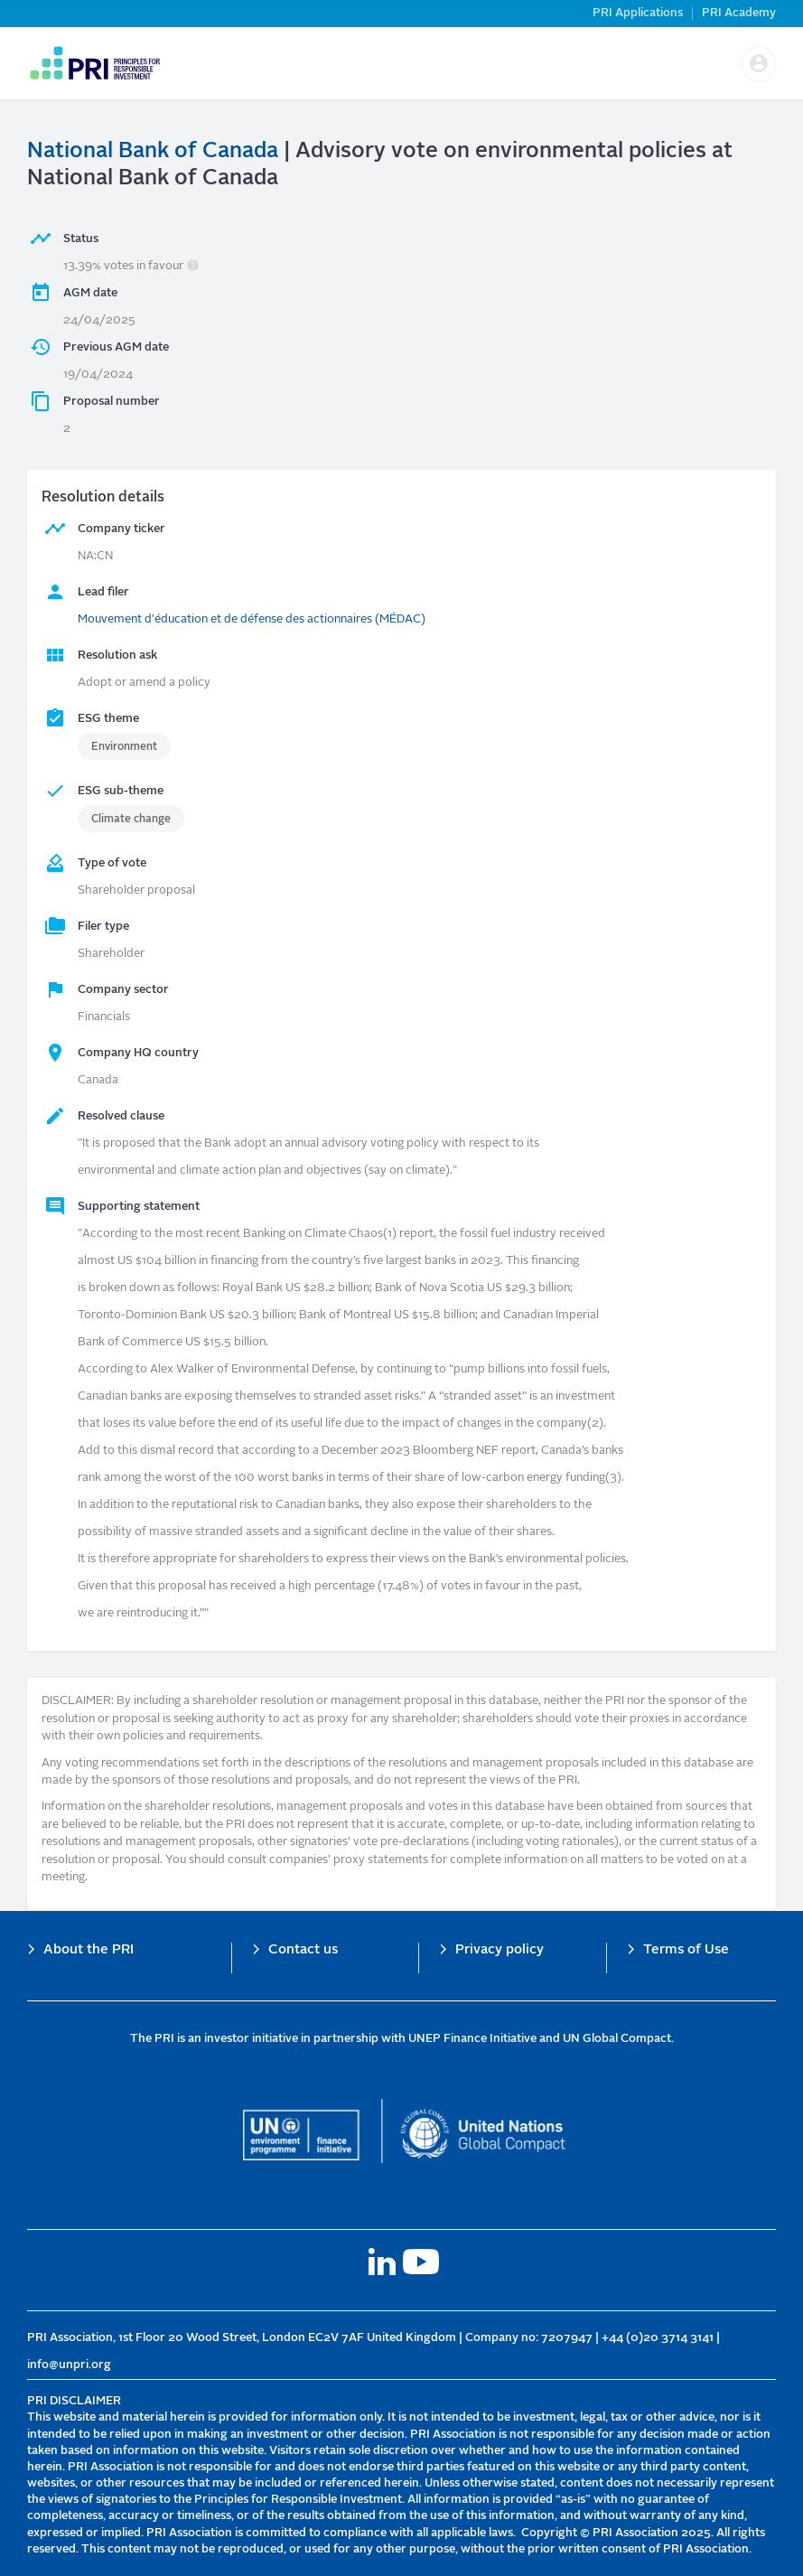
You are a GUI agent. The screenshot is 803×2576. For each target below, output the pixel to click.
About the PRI (88, 1950)
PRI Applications (638, 13)
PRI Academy (739, 13)
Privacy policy (499, 1950)
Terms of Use (686, 1950)
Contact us (303, 1950)
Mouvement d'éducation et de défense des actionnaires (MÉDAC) (251, 619)
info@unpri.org (69, 2365)
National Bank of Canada (152, 152)
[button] (759, 64)
